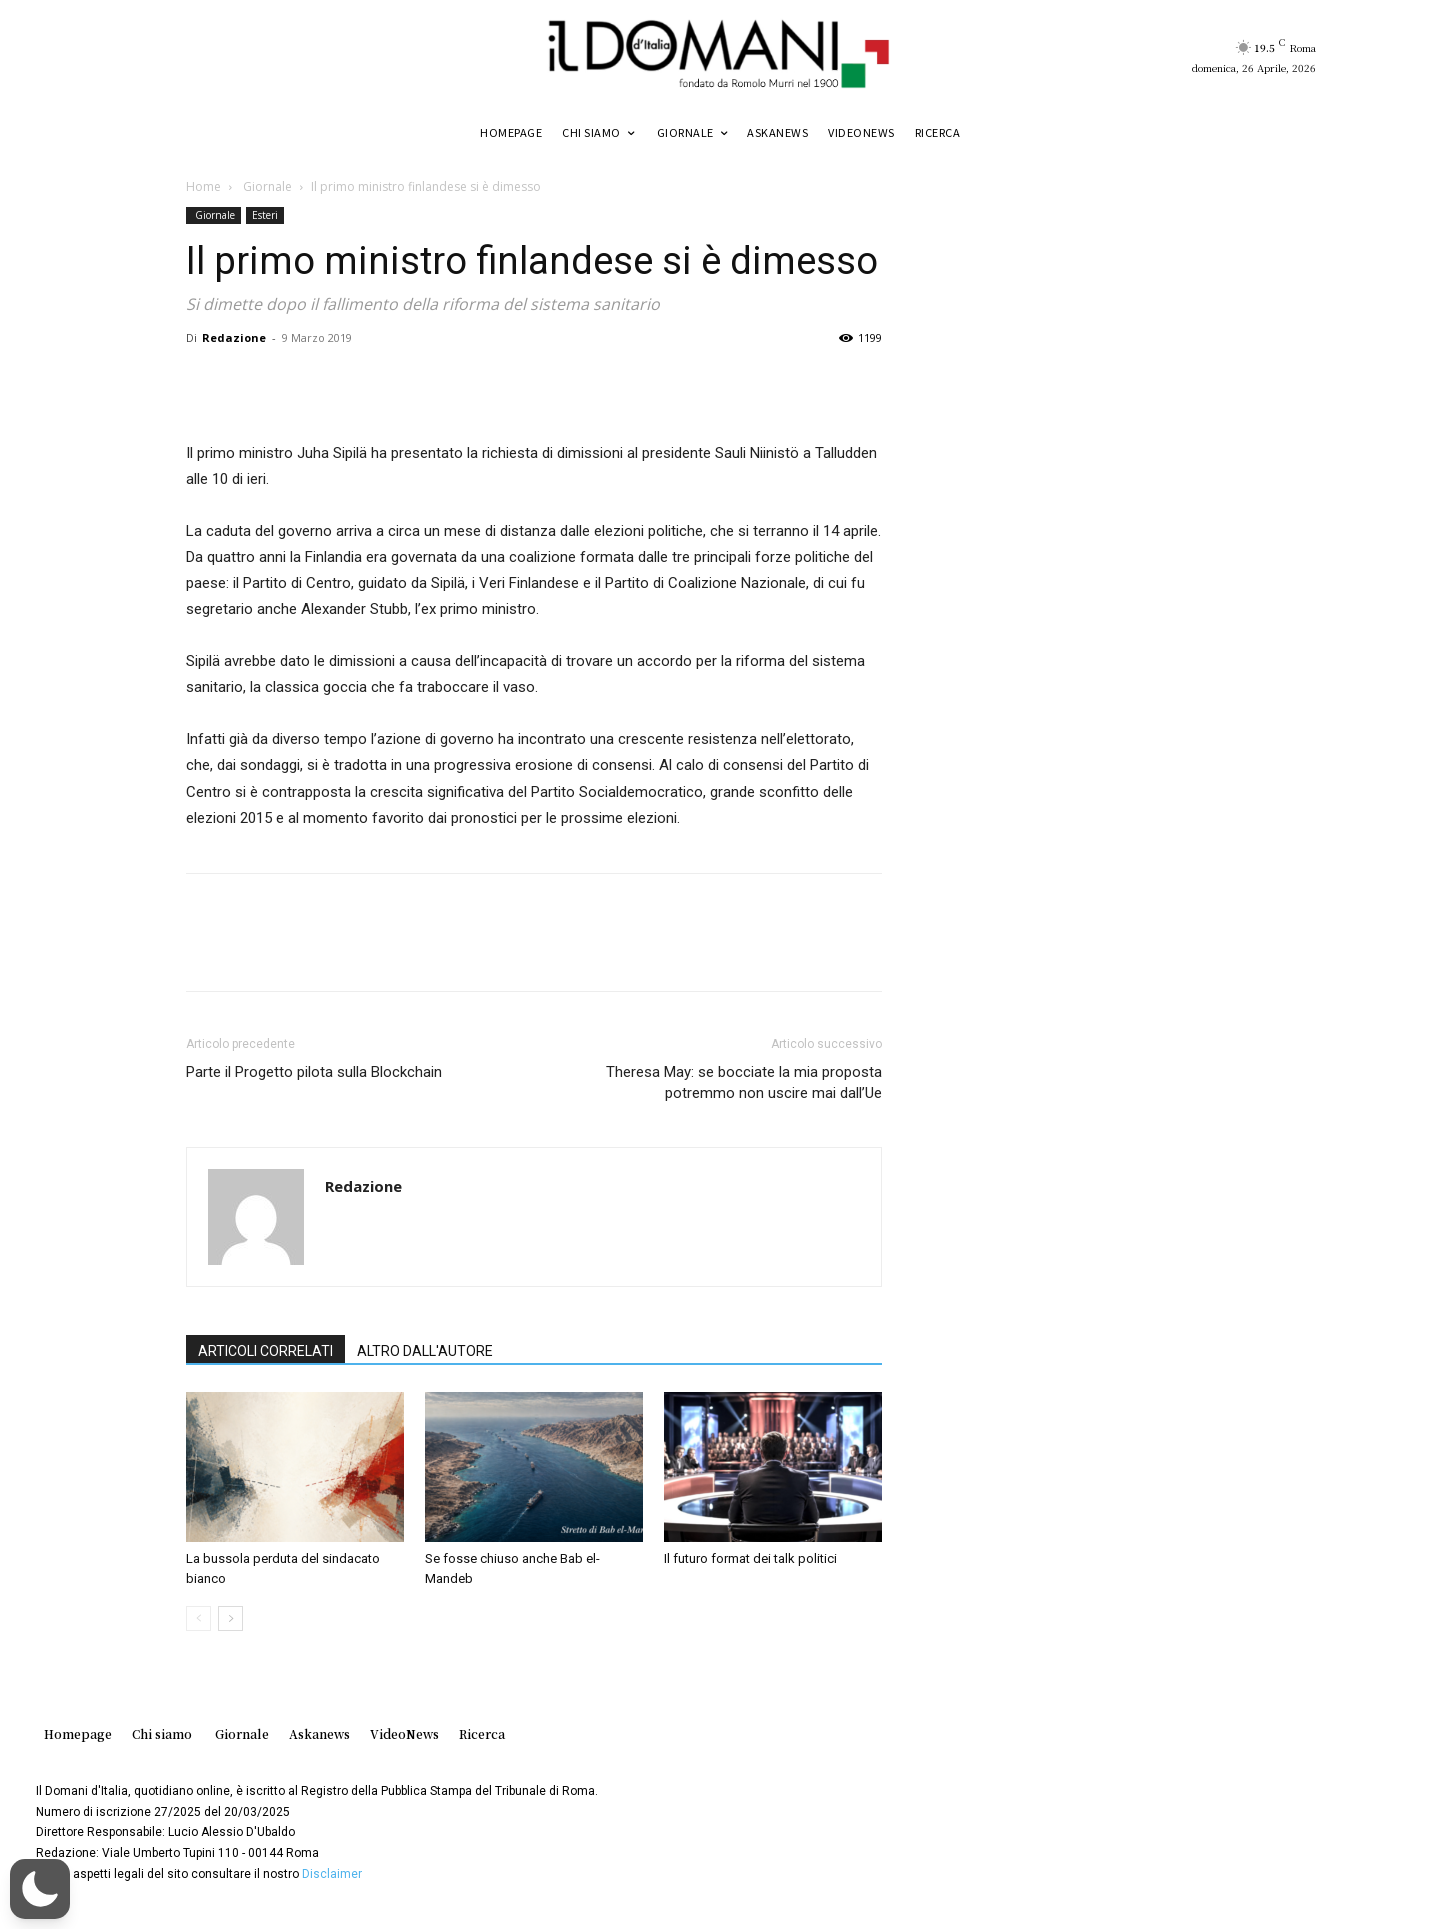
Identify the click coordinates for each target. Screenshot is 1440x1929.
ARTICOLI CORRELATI (265, 1351)
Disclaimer (332, 1874)
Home (203, 186)
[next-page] (230, 1618)
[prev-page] (198, 1618)
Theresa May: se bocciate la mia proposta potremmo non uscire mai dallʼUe (744, 1082)
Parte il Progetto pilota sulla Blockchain (314, 1072)
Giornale (266, 186)
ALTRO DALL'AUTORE (425, 1351)
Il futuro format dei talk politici (750, 1558)
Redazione (234, 337)
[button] (40, 1889)
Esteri (265, 215)
